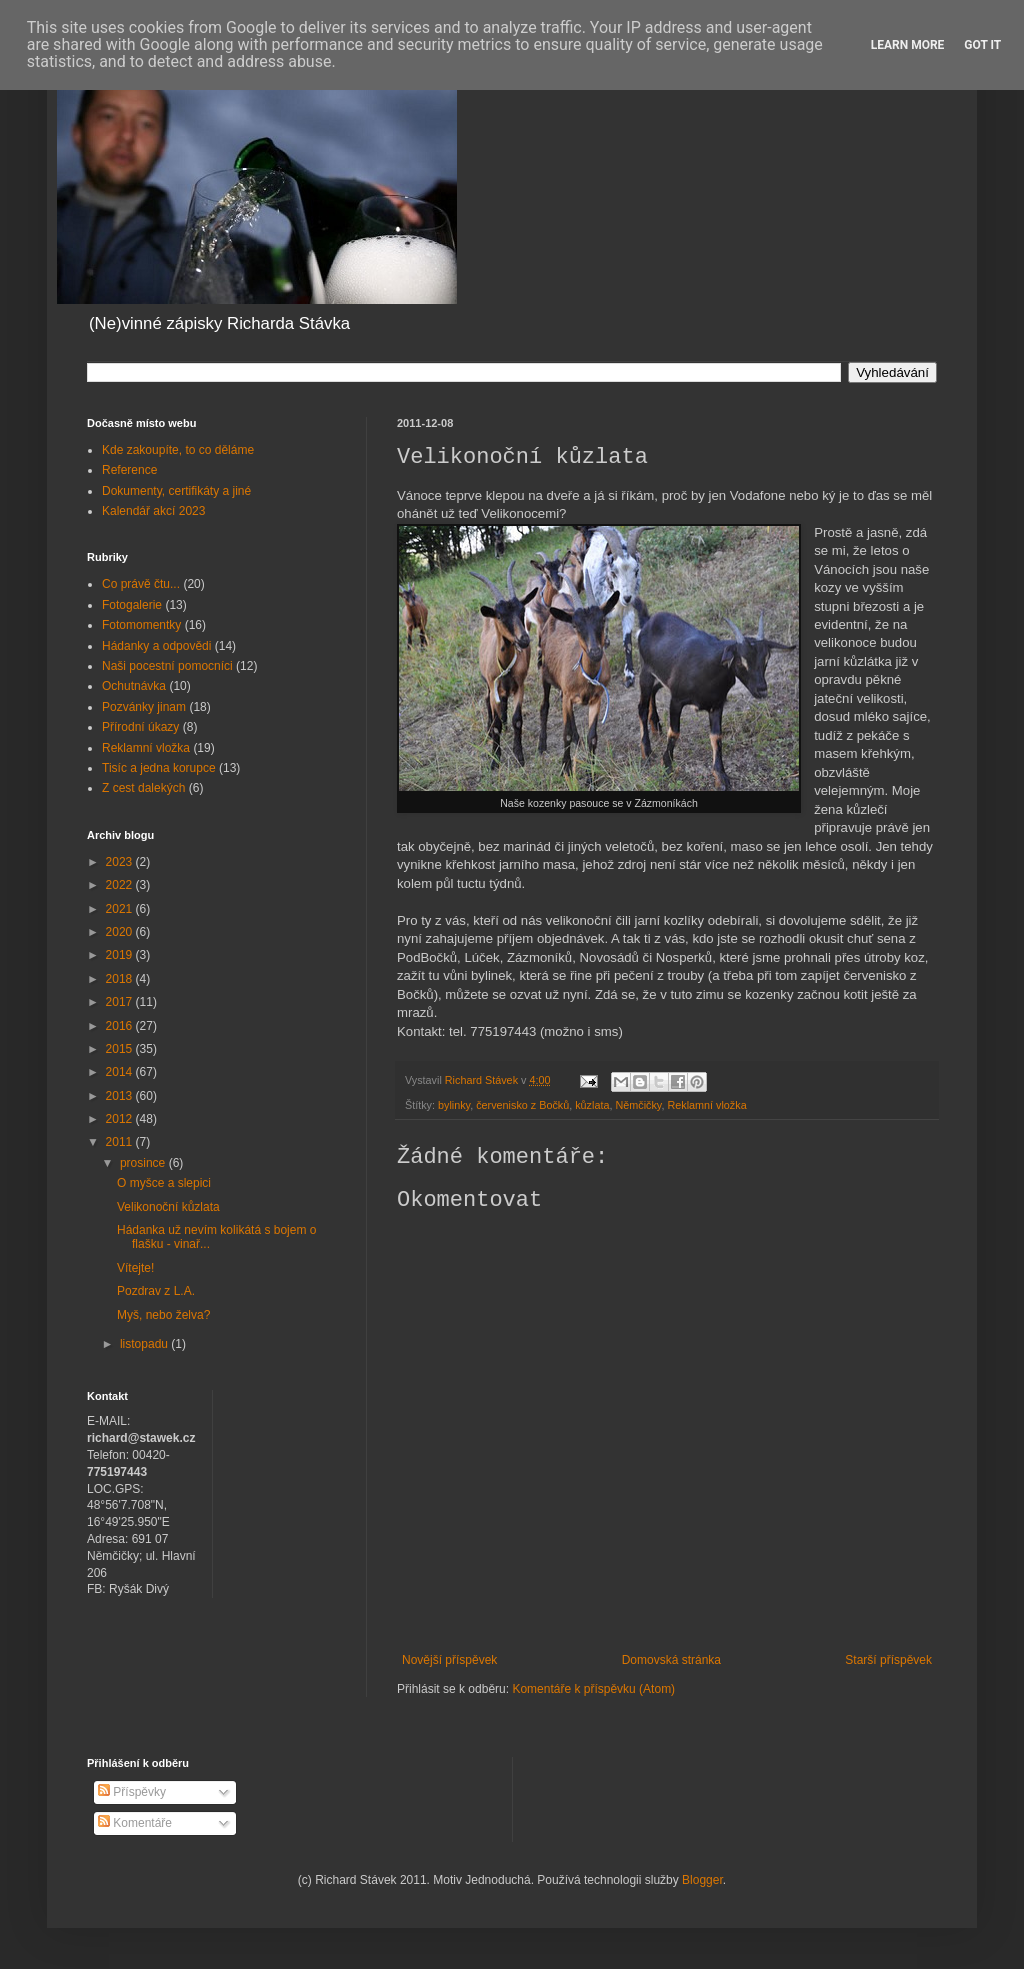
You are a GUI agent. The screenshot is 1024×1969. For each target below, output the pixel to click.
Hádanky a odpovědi (156, 646)
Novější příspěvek (449, 1660)
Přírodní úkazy (140, 727)
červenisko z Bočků (522, 1105)
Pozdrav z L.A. (156, 1291)
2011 (121, 1142)
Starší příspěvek (888, 1660)
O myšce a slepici (164, 1183)
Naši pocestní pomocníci (167, 666)
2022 (121, 885)
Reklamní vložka (706, 1105)
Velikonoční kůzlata (168, 1207)
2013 (121, 1096)
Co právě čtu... (141, 584)
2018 (121, 979)
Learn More (908, 45)
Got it (982, 45)
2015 (121, 1049)
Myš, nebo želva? (163, 1315)
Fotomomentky (141, 625)
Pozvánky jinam (144, 707)
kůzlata (592, 1105)
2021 (121, 909)
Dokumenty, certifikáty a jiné (176, 491)
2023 (121, 862)
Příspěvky (132, 1792)
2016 (121, 1026)
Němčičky (638, 1105)
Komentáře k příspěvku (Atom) (593, 1689)
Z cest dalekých (143, 788)
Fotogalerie (132, 605)
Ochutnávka (134, 686)
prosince (144, 1163)
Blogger (702, 1880)
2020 (121, 932)
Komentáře (135, 1823)
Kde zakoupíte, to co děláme (178, 450)
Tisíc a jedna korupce (159, 768)
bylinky (454, 1105)
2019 (121, 955)
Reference (129, 470)
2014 (121, 1072)
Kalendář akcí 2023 (153, 511)
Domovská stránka (671, 1660)
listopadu (145, 1344)
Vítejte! (135, 1268)
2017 (121, 1002)
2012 (121, 1119)
